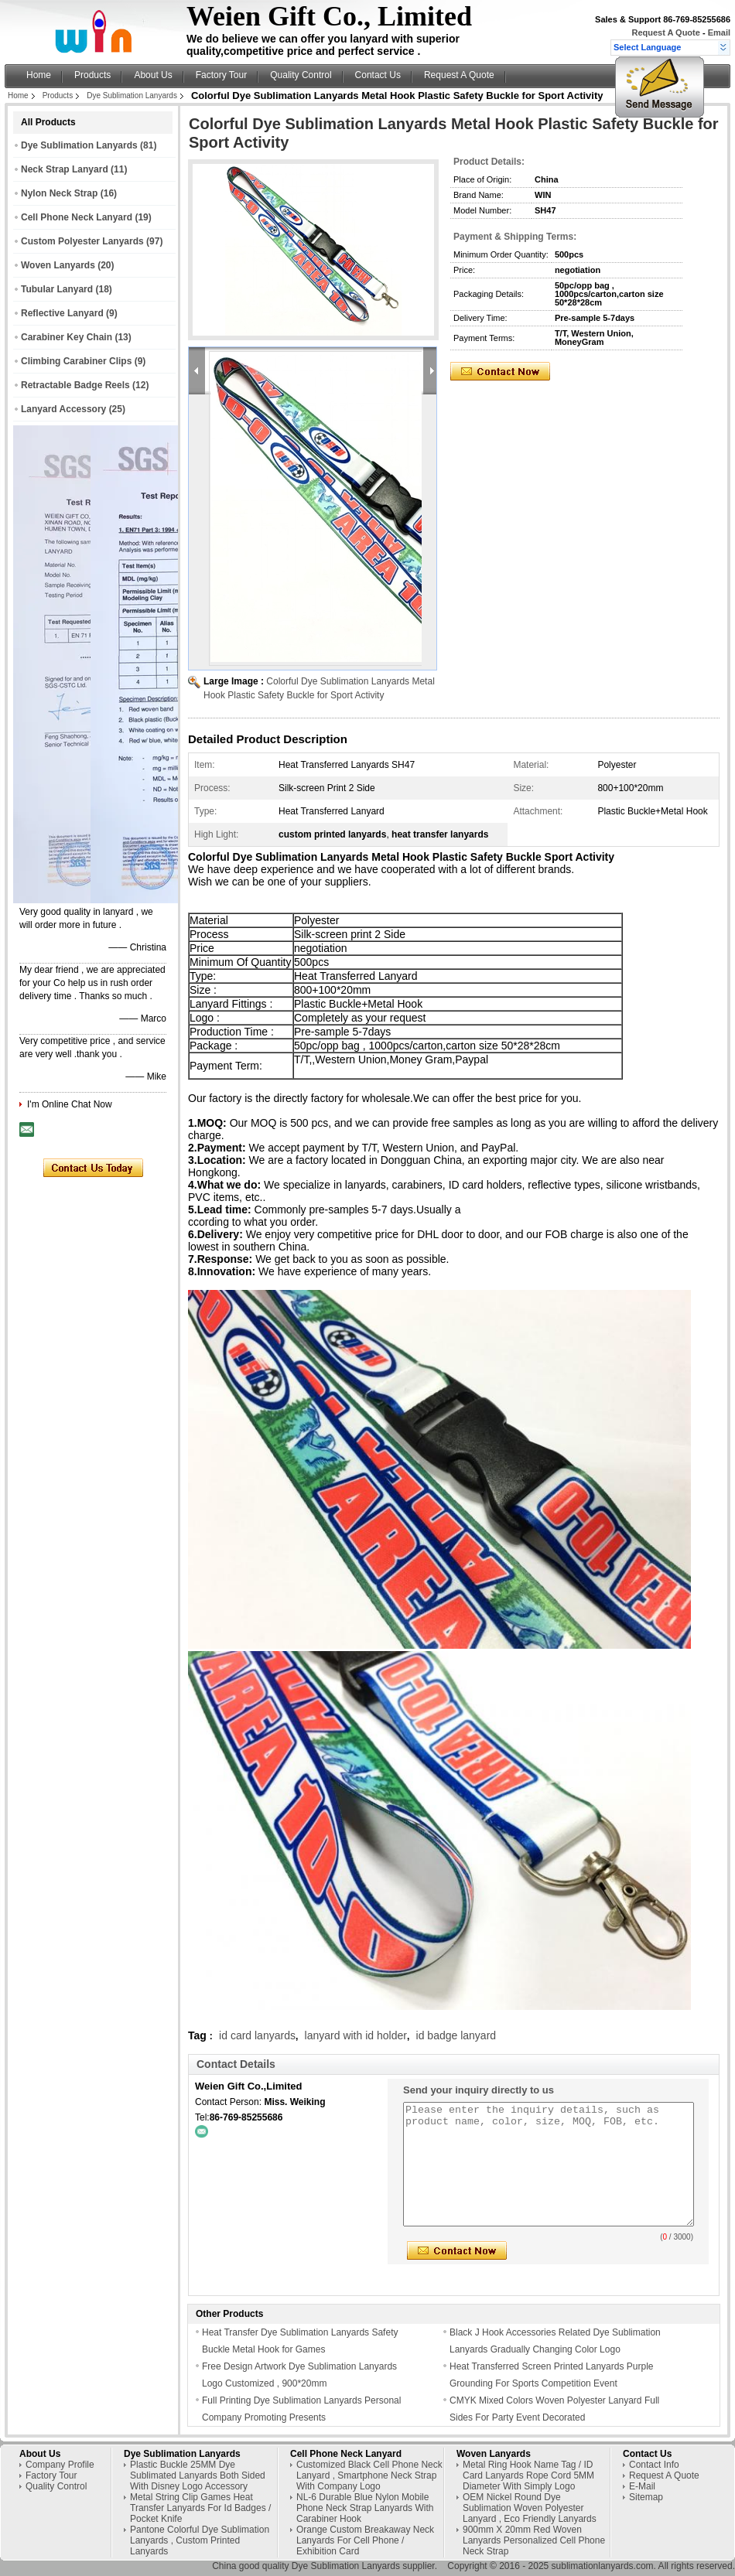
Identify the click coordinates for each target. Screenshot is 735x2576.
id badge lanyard (456, 2035)
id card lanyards (257, 2035)
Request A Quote (665, 32)
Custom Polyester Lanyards (82, 241)
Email (719, 32)
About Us (153, 75)
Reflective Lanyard (62, 313)
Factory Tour (221, 75)
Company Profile (60, 2464)
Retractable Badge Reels (75, 385)
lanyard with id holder (356, 2035)
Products (92, 75)
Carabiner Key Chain (66, 337)
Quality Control (300, 75)
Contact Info (654, 2464)
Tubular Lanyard (57, 289)
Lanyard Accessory (63, 409)
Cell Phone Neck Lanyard (76, 217)
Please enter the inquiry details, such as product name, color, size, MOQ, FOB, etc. (548, 2164)
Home (38, 75)
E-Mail (642, 2486)
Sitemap (646, 2497)
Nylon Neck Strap (59, 193)
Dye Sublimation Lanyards (132, 95)
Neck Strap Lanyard (64, 169)
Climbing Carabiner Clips (76, 361)
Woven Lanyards (58, 265)
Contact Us (378, 75)
